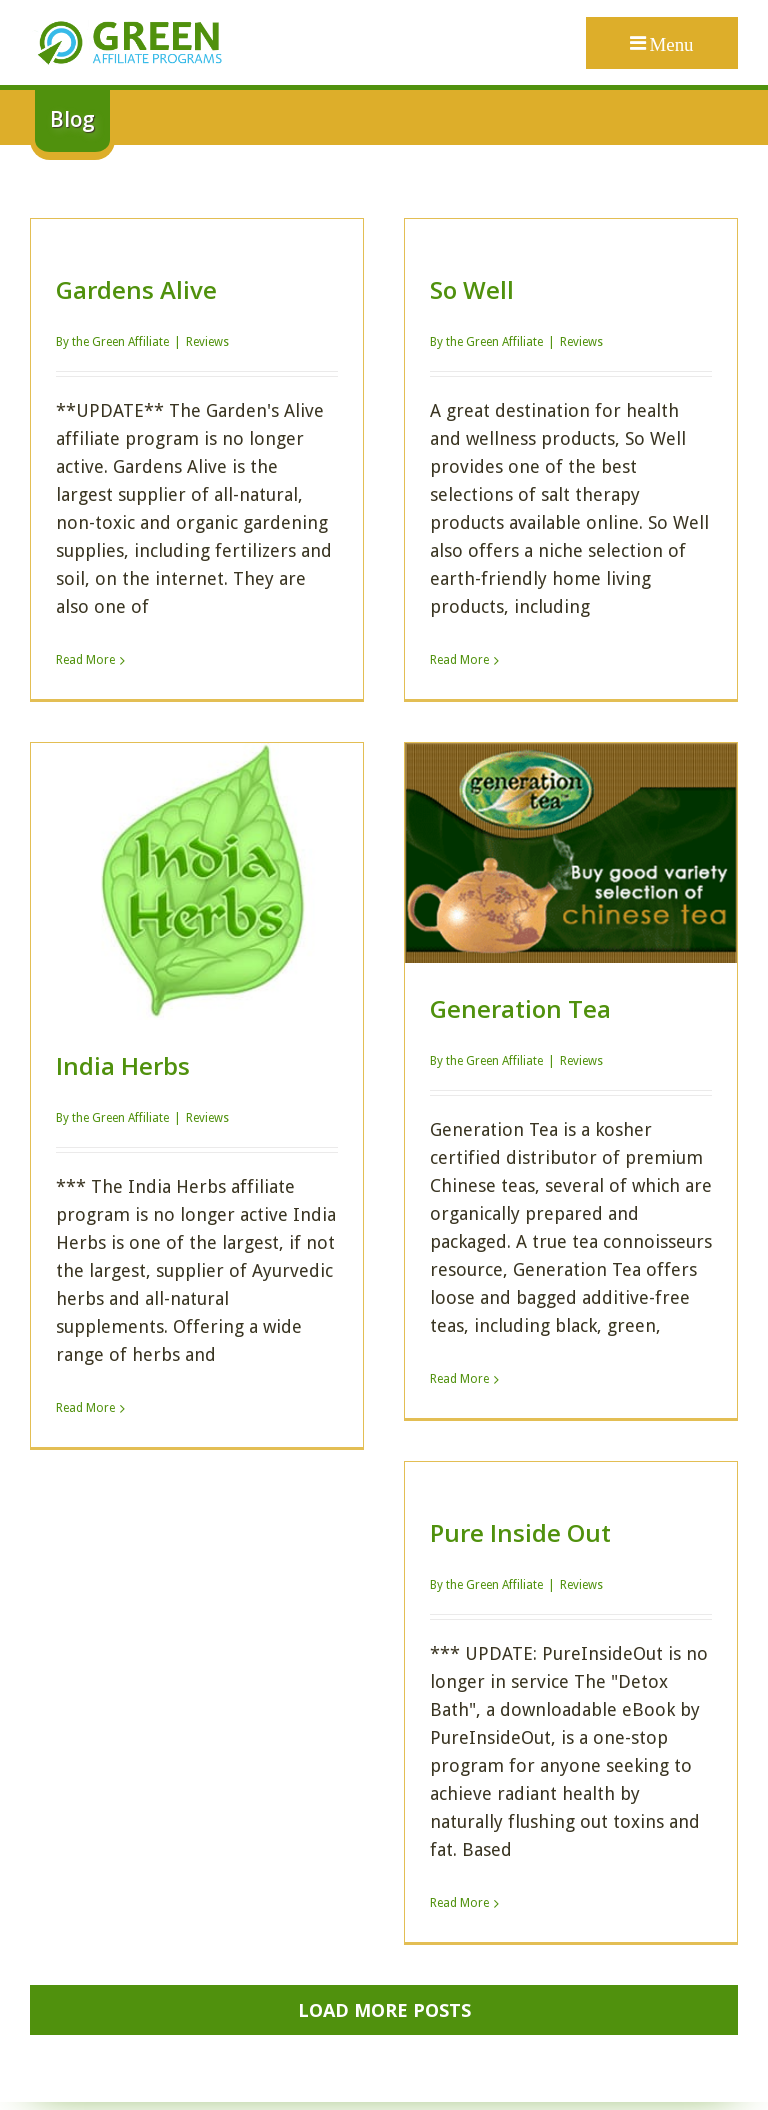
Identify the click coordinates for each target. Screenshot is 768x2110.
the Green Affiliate (120, 342)
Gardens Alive (136, 289)
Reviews (207, 342)
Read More (85, 660)
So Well (472, 289)
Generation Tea (520, 1008)
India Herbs (123, 1065)
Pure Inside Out (520, 1532)
